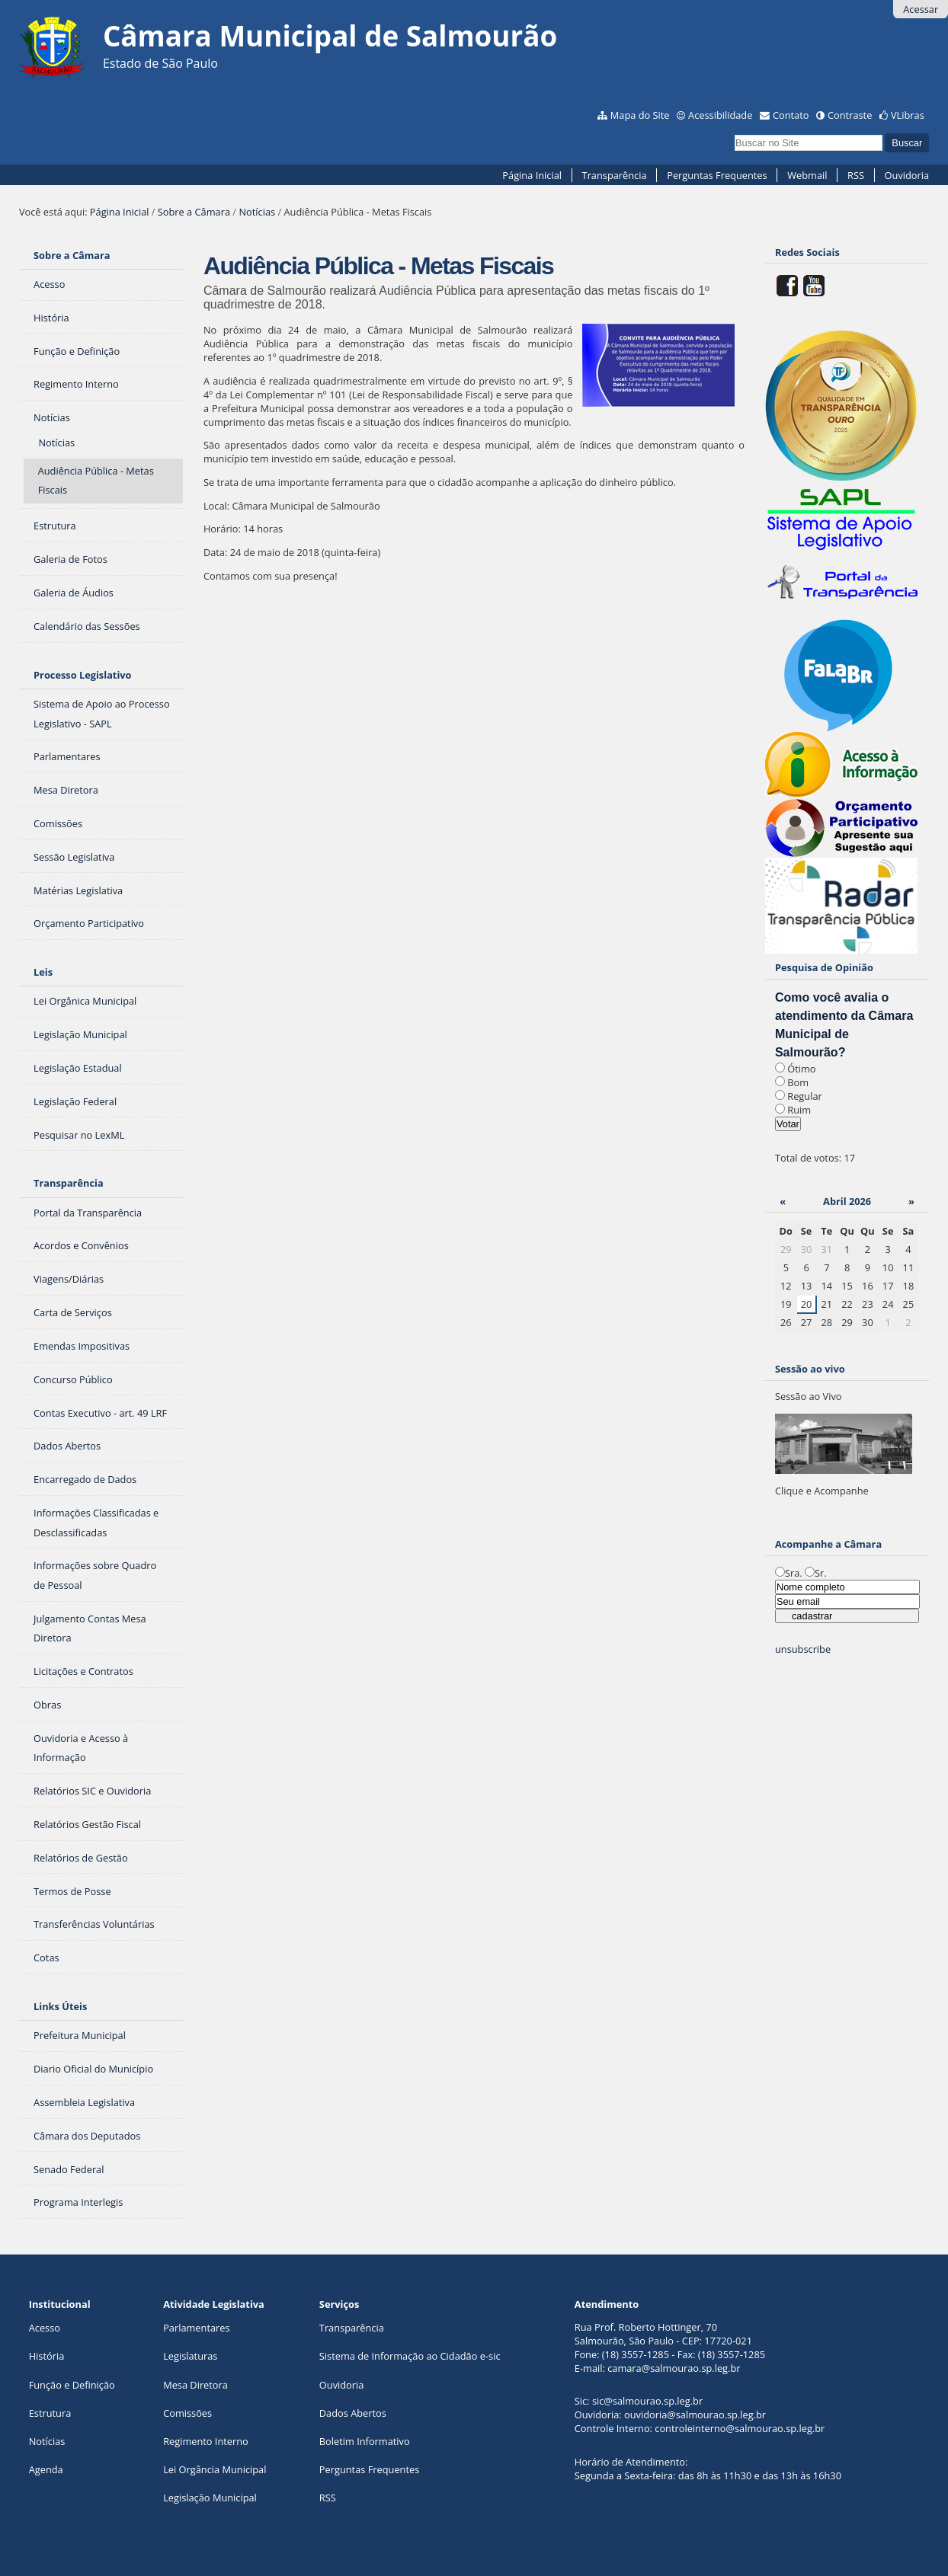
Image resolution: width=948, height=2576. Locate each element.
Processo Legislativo (82, 675)
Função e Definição (72, 2385)
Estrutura (50, 2413)
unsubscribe (803, 1649)
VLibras (907, 115)
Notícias (257, 212)
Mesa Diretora (195, 2385)
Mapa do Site (640, 115)
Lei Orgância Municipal (214, 2469)
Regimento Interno (205, 2441)
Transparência (614, 175)
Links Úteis (60, 2006)
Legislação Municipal (210, 2497)
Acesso (44, 2328)
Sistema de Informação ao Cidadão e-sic (410, 2356)
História (47, 2356)
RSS (855, 175)
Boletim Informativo (364, 2441)
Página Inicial (532, 175)
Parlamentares (196, 2328)
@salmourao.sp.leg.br (691, 2368)
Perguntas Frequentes (717, 175)
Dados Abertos (352, 2413)
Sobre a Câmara (194, 212)
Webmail (807, 175)
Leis (43, 972)
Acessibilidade (720, 115)
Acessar (920, 9)
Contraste (850, 115)
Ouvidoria (907, 175)
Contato (791, 115)
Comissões (187, 2413)
